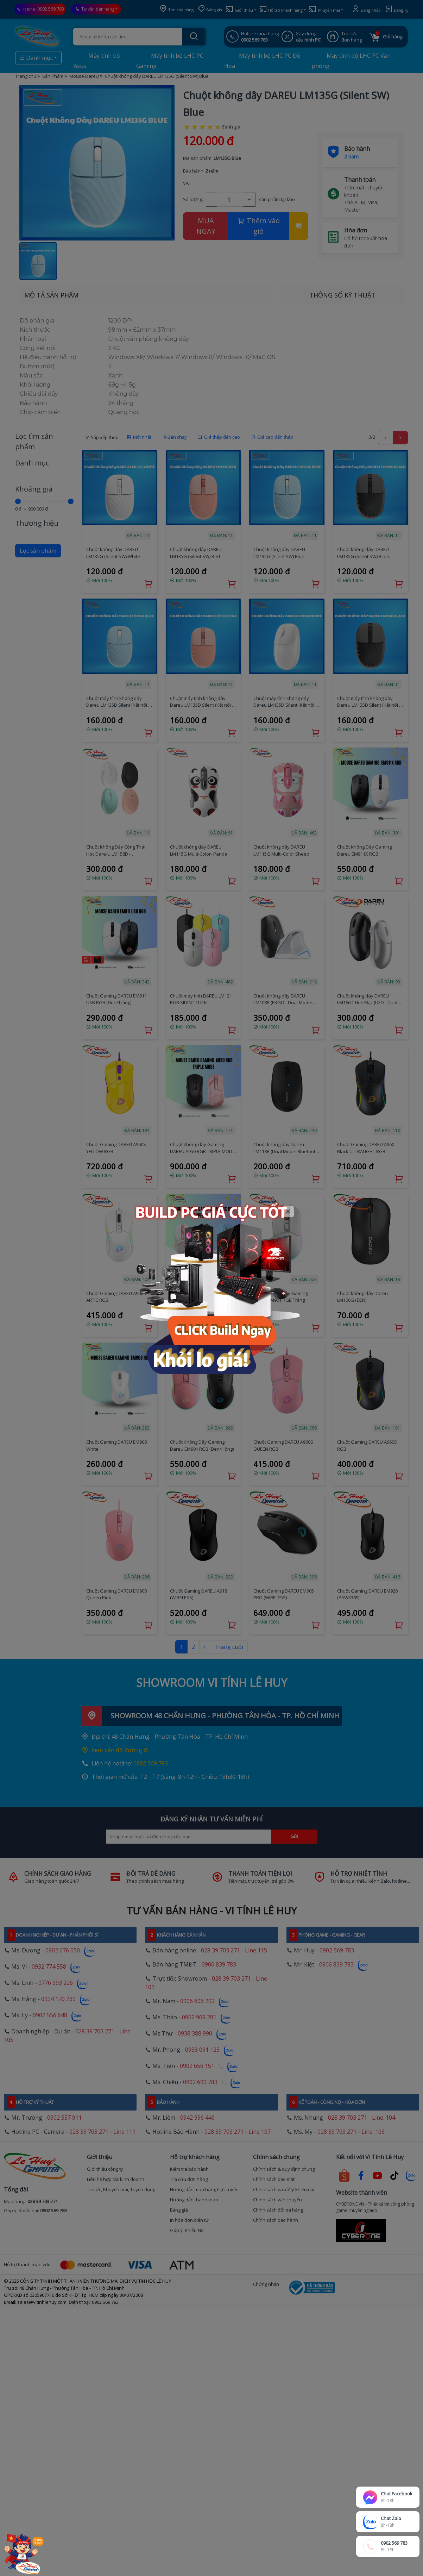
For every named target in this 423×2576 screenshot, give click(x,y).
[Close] (288, 1211)
